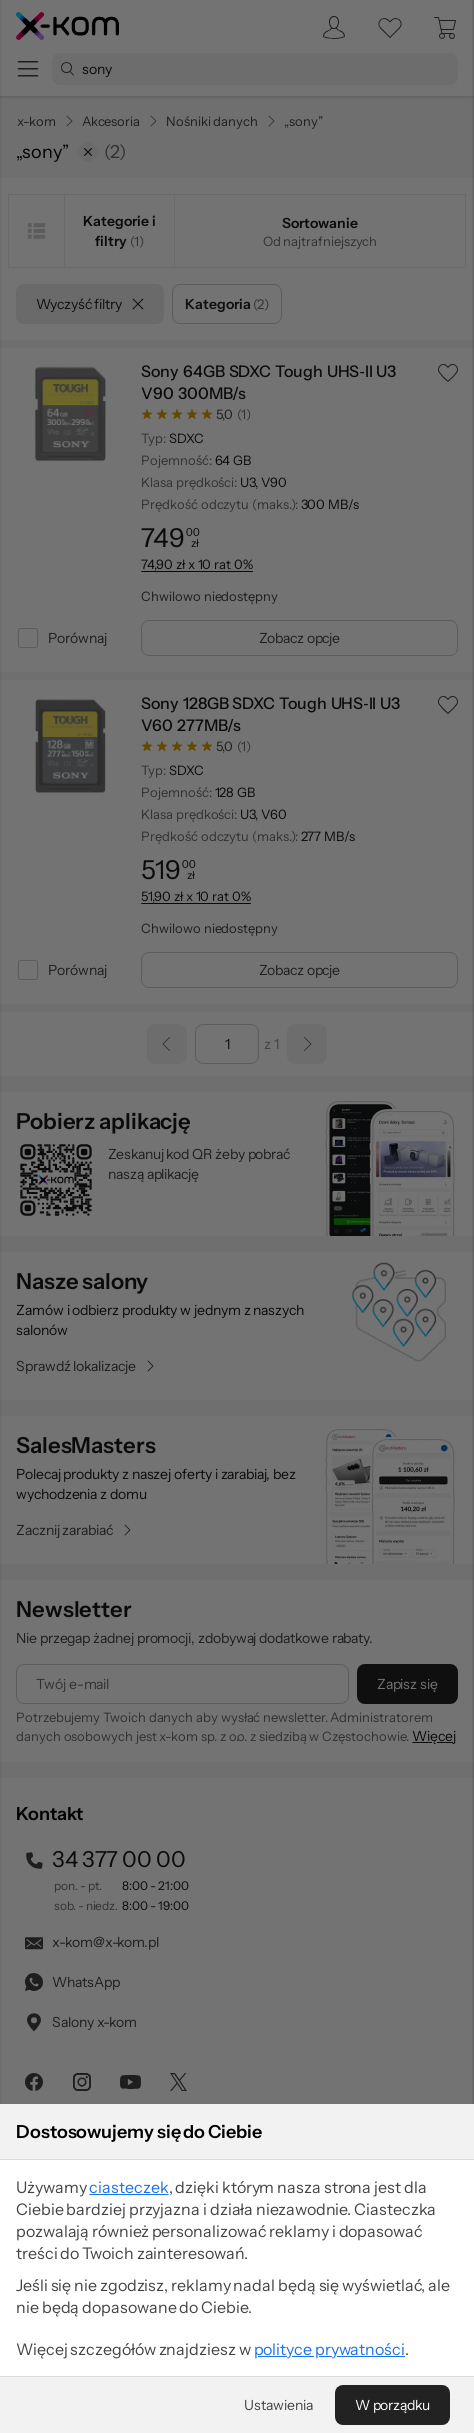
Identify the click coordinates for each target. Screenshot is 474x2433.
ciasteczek (128, 2313)
